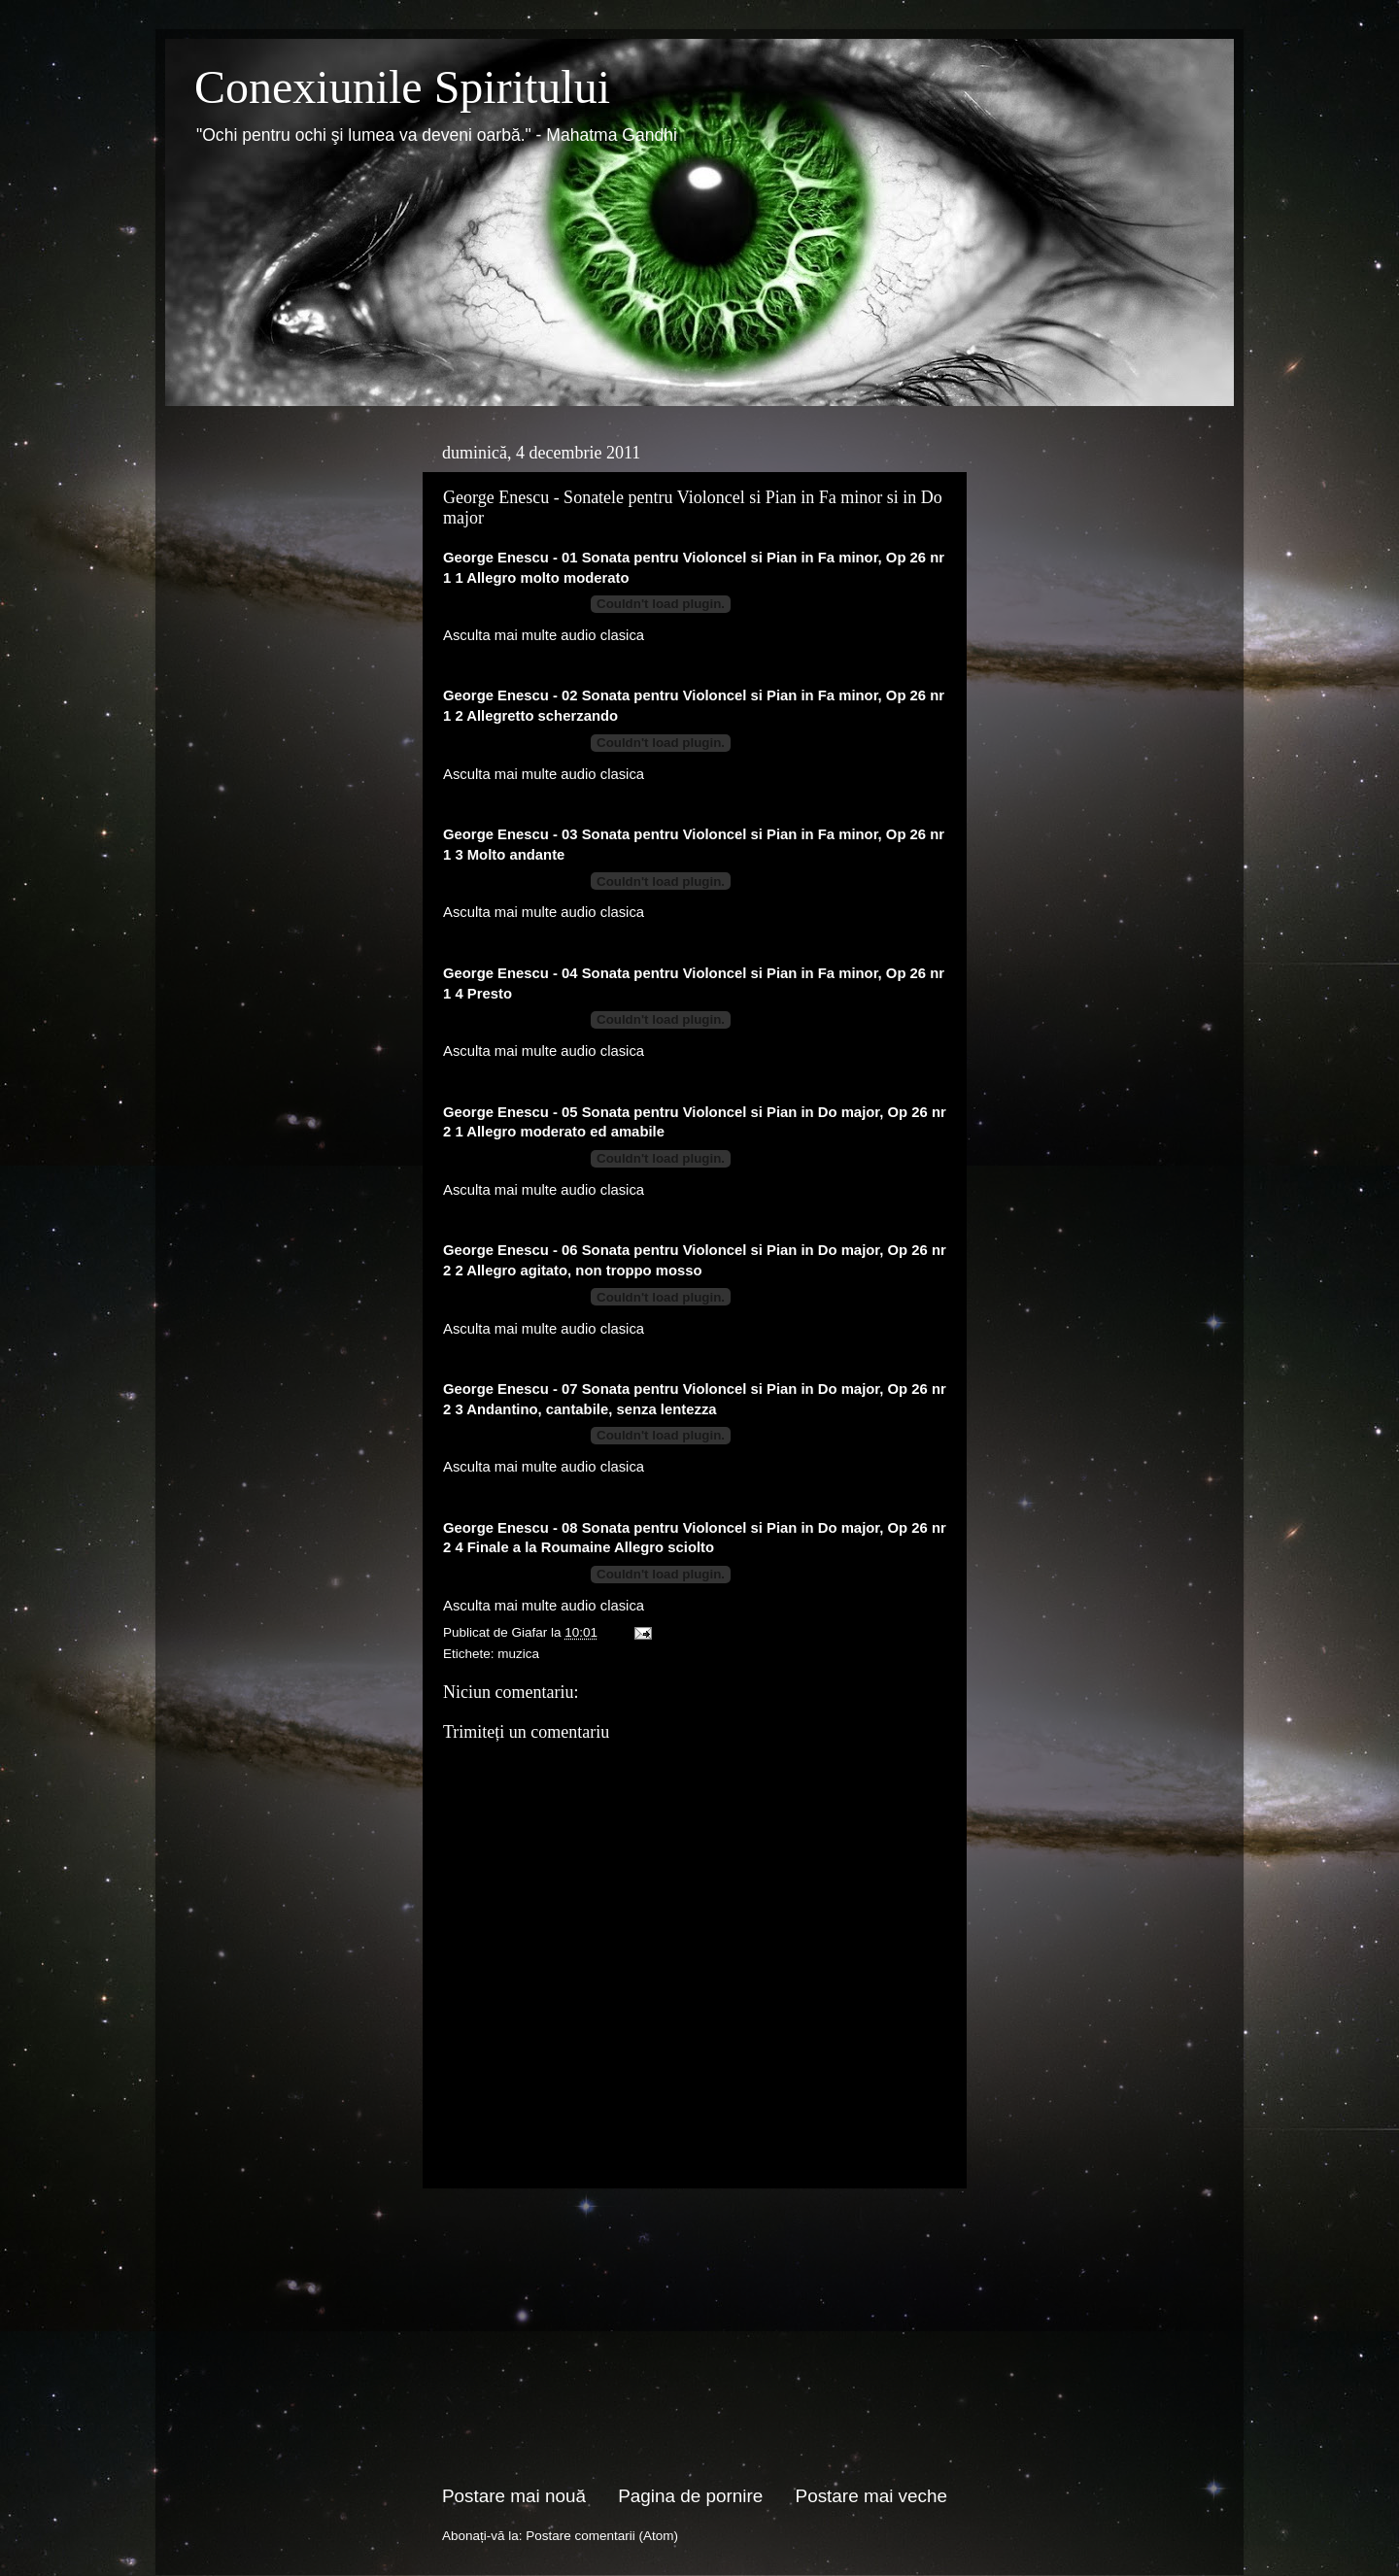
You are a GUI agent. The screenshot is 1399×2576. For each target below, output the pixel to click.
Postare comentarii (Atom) (602, 2535)
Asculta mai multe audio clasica (543, 635)
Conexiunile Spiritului (402, 87)
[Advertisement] (694, 2336)
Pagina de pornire (690, 2496)
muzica (518, 1653)
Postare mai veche (871, 2496)
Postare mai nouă (514, 2496)
